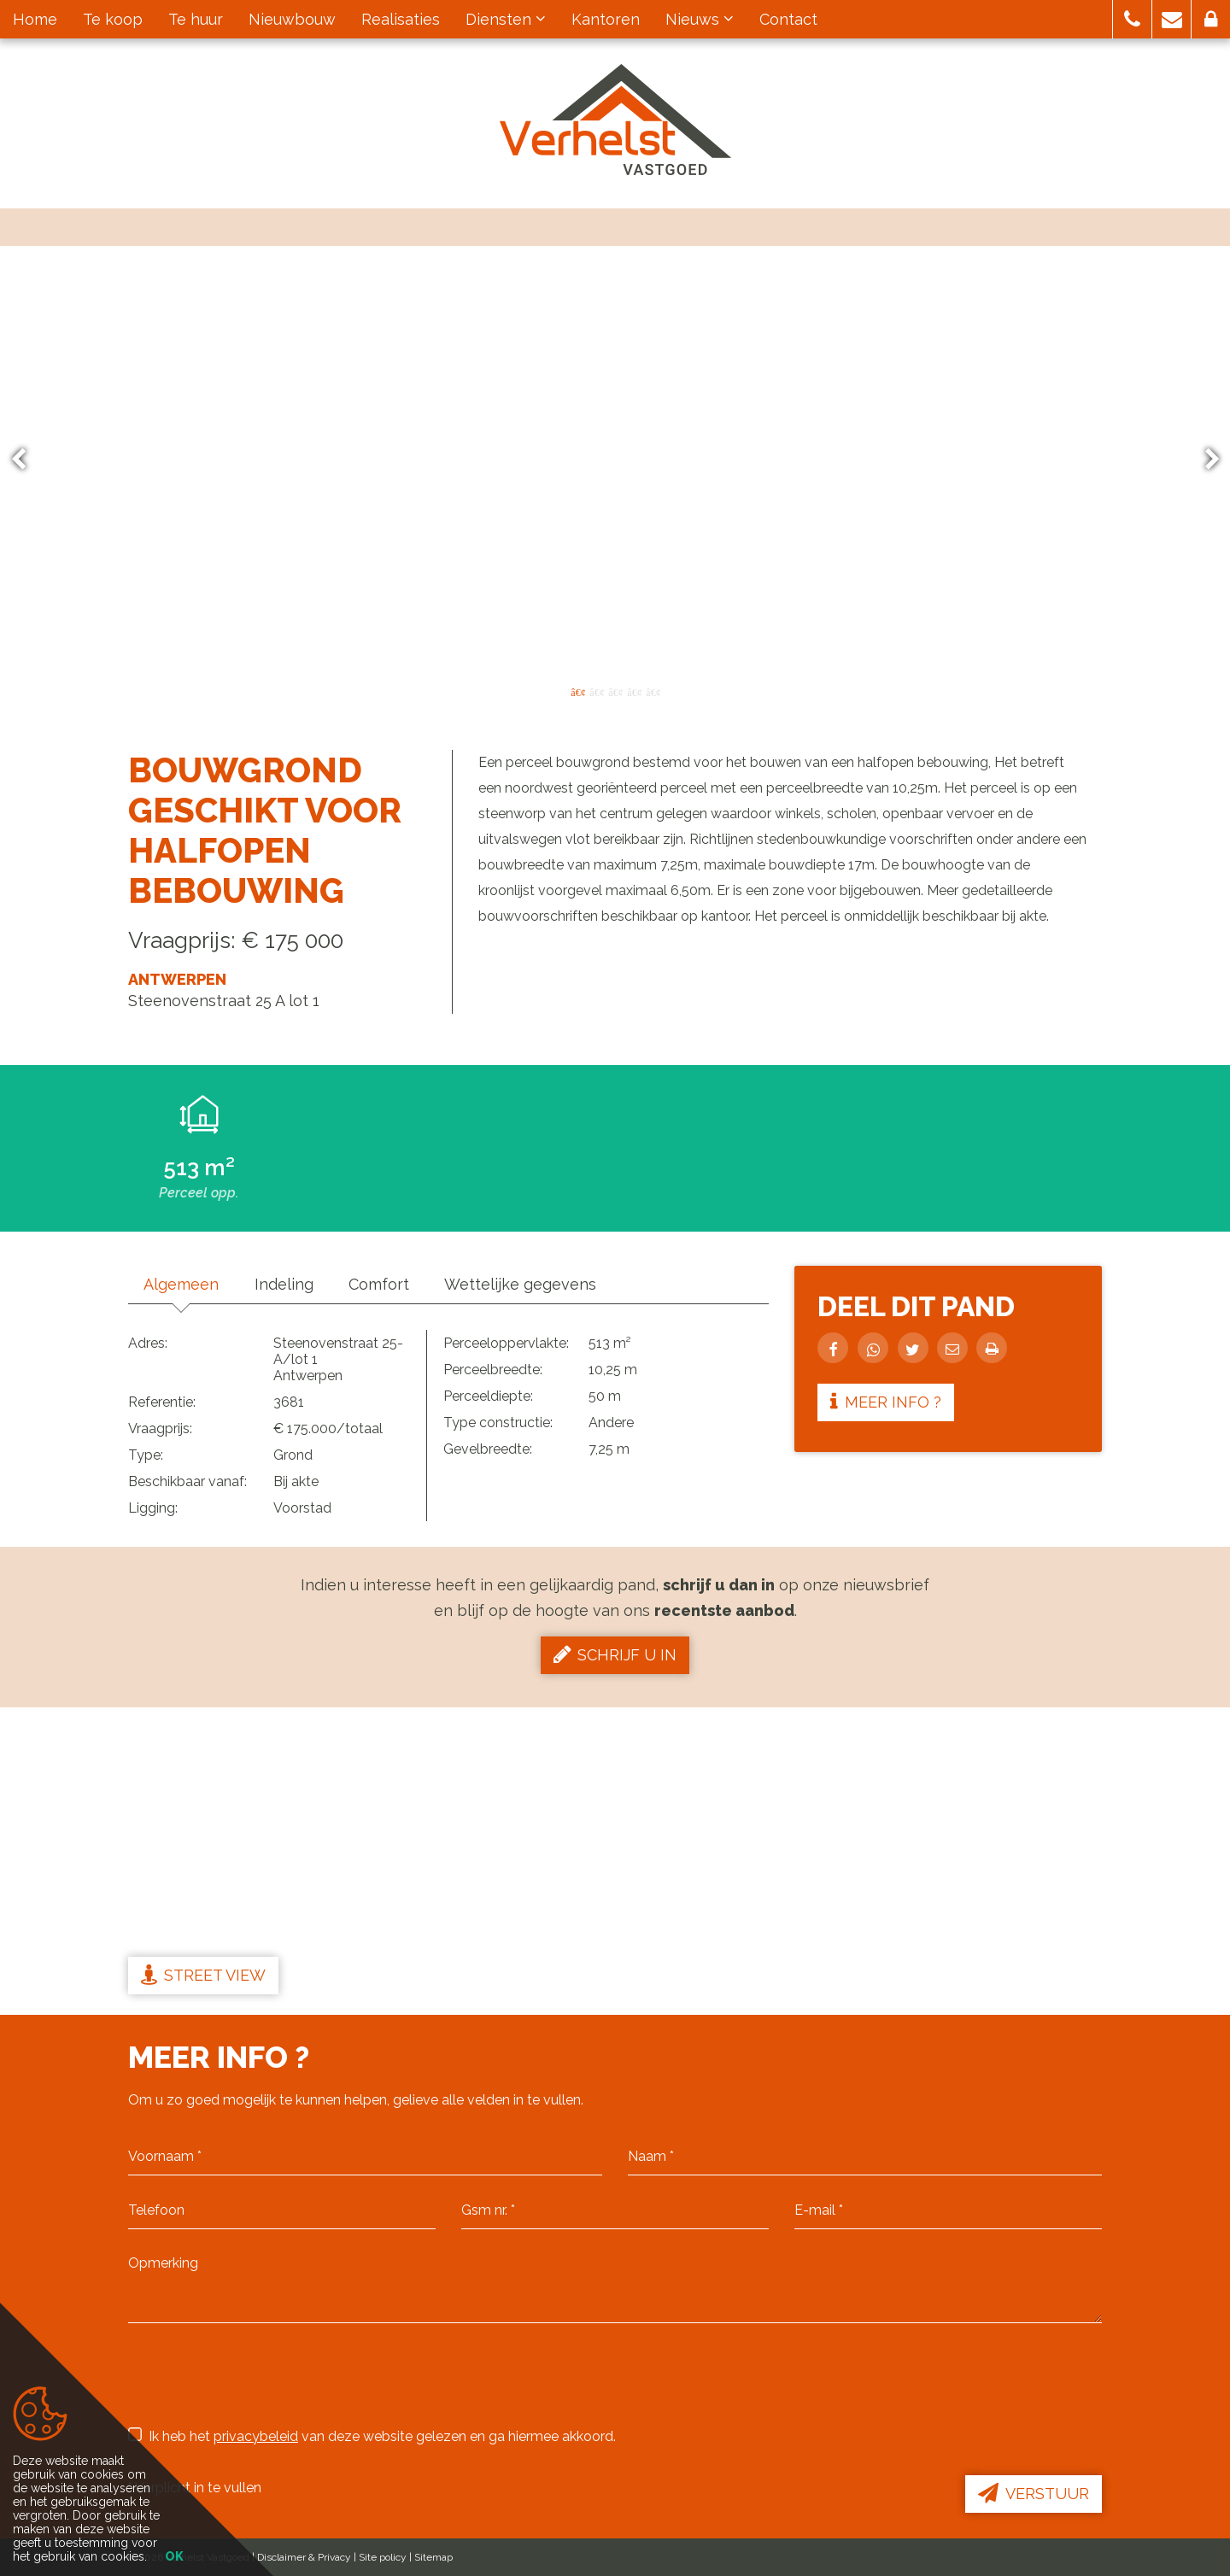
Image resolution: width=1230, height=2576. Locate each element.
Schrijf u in (615, 1654)
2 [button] (596, 691)
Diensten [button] (506, 19)
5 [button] (652, 691)
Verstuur (1033, 2493)
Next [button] (1204, 460)
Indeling (288, 1284)
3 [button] (615, 691)
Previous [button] (26, 460)
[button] (1132, 19)
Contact (788, 19)
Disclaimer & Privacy (304, 2557)
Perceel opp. (198, 1193)
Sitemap (433, 2557)
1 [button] (577, 691)
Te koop (113, 19)
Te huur (195, 19)
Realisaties (400, 19)
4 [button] (633, 691)
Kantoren (605, 19)
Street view (203, 1974)
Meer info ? (888, 1401)
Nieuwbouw (292, 19)
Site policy (383, 2557)
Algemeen (182, 1284)
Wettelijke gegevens (531, 1284)
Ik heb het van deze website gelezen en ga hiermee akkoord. (372, 2435)
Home (35, 19)
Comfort (386, 1284)
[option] (615, 459)
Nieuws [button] (699, 19)
